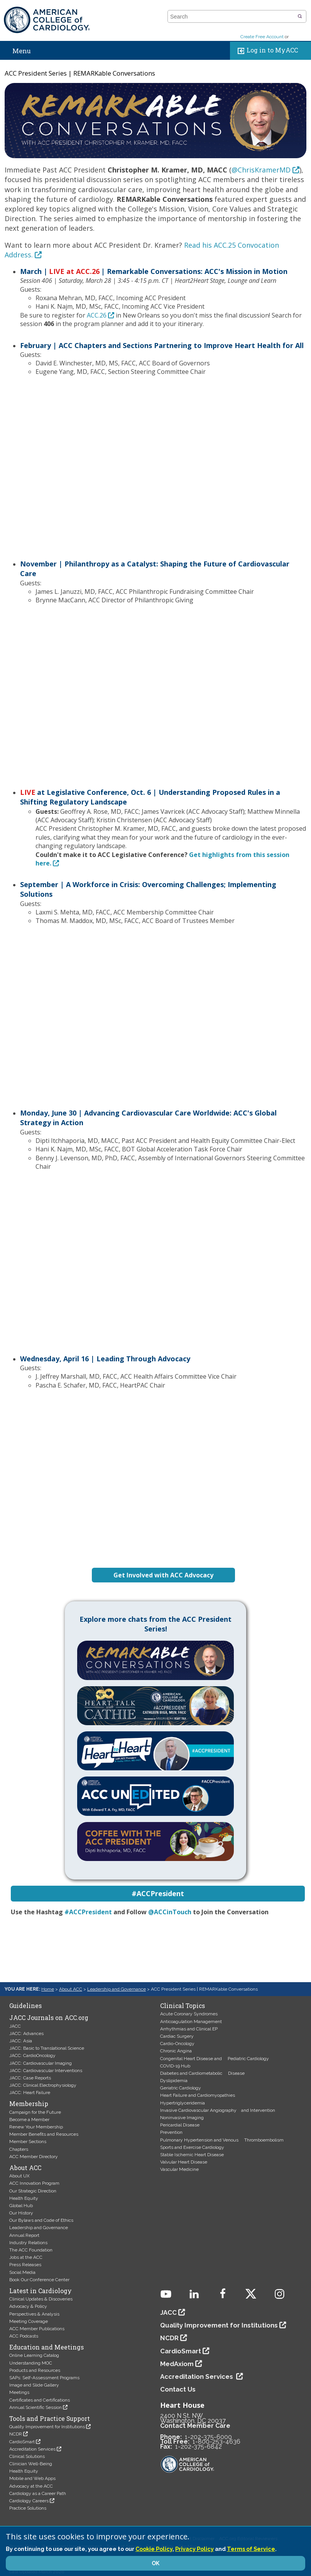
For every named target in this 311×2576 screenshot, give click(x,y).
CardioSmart (22, 2441)
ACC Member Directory (33, 2156)
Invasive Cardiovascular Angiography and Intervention (217, 2110)
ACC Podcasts (23, 2336)
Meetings (19, 2392)
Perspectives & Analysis (34, 2314)
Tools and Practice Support (49, 2418)
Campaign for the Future (35, 2112)
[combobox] (232, 16)
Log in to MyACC (266, 50)
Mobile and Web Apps (32, 2478)
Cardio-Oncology (177, 2043)
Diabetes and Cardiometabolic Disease (202, 2073)
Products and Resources (34, 2370)
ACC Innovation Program (34, 2183)
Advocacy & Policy (28, 2306)
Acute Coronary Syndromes (189, 2014)
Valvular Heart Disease (183, 2162)
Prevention (171, 2132)
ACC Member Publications (36, 2328)
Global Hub (21, 2205)
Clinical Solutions (27, 2456)
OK (155, 2563)
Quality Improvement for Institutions (47, 2426)
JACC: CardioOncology (32, 2055)
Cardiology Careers (29, 2500)
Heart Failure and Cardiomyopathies (197, 2095)
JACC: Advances (26, 2033)
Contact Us (178, 2389)
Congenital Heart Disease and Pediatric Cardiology (214, 2058)
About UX (19, 2176)
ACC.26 (96, 315)
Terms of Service (251, 2549)
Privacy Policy (194, 2549)
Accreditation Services (32, 2449)
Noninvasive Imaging (182, 2117)
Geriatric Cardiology (180, 2088)
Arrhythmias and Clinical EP (189, 2029)
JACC (15, 2026)
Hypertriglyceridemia (182, 2103)
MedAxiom (177, 2364)
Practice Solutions (27, 2508)
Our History (21, 2213)
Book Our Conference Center (39, 2279)
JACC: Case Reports (30, 2078)
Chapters (18, 2149)
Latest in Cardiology (40, 2291)
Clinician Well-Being (30, 2463)
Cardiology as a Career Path (37, 2493)
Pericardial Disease (179, 2125)
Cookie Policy (153, 2549)
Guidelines (25, 2006)
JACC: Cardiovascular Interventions (45, 2070)
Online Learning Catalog (34, 2355)
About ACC (70, 1989)
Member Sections (27, 2141)
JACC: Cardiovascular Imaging (40, 2063)
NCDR (15, 2434)
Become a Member (29, 2119)
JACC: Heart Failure (29, 2092)
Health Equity (23, 2198)
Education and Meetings (46, 2347)
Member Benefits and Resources (43, 2134)
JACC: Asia (20, 2041)
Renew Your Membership (36, 2127)
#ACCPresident (88, 1912)
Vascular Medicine (179, 2169)
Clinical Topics (182, 2006)
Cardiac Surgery (177, 2036)
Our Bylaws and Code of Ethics (41, 2220)
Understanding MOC (30, 2363)
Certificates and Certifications (39, 2400)
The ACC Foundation (30, 2250)
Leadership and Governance (116, 1989)
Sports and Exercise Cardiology (192, 2147)
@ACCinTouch (169, 1912)
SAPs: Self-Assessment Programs (44, 2377)
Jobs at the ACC (25, 2257)
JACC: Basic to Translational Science (46, 2048)
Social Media (22, 2272)
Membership (28, 2104)
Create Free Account (262, 36)
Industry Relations (28, 2242)
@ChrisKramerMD (261, 169)
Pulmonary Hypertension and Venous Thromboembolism (222, 2140)
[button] (300, 16)
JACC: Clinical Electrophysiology (42, 2085)
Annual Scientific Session (35, 2407)
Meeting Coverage (28, 2321)
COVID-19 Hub (175, 2066)
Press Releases (25, 2264)
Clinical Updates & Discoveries (41, 2299)
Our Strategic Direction (32, 2191)
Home (47, 1989)
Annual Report (24, 2235)
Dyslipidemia (174, 2080)
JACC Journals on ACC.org (48, 2018)
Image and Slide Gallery (34, 2385)
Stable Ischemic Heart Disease (192, 2154)
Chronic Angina (176, 2051)
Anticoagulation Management (191, 2021)
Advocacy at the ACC (31, 2486)
